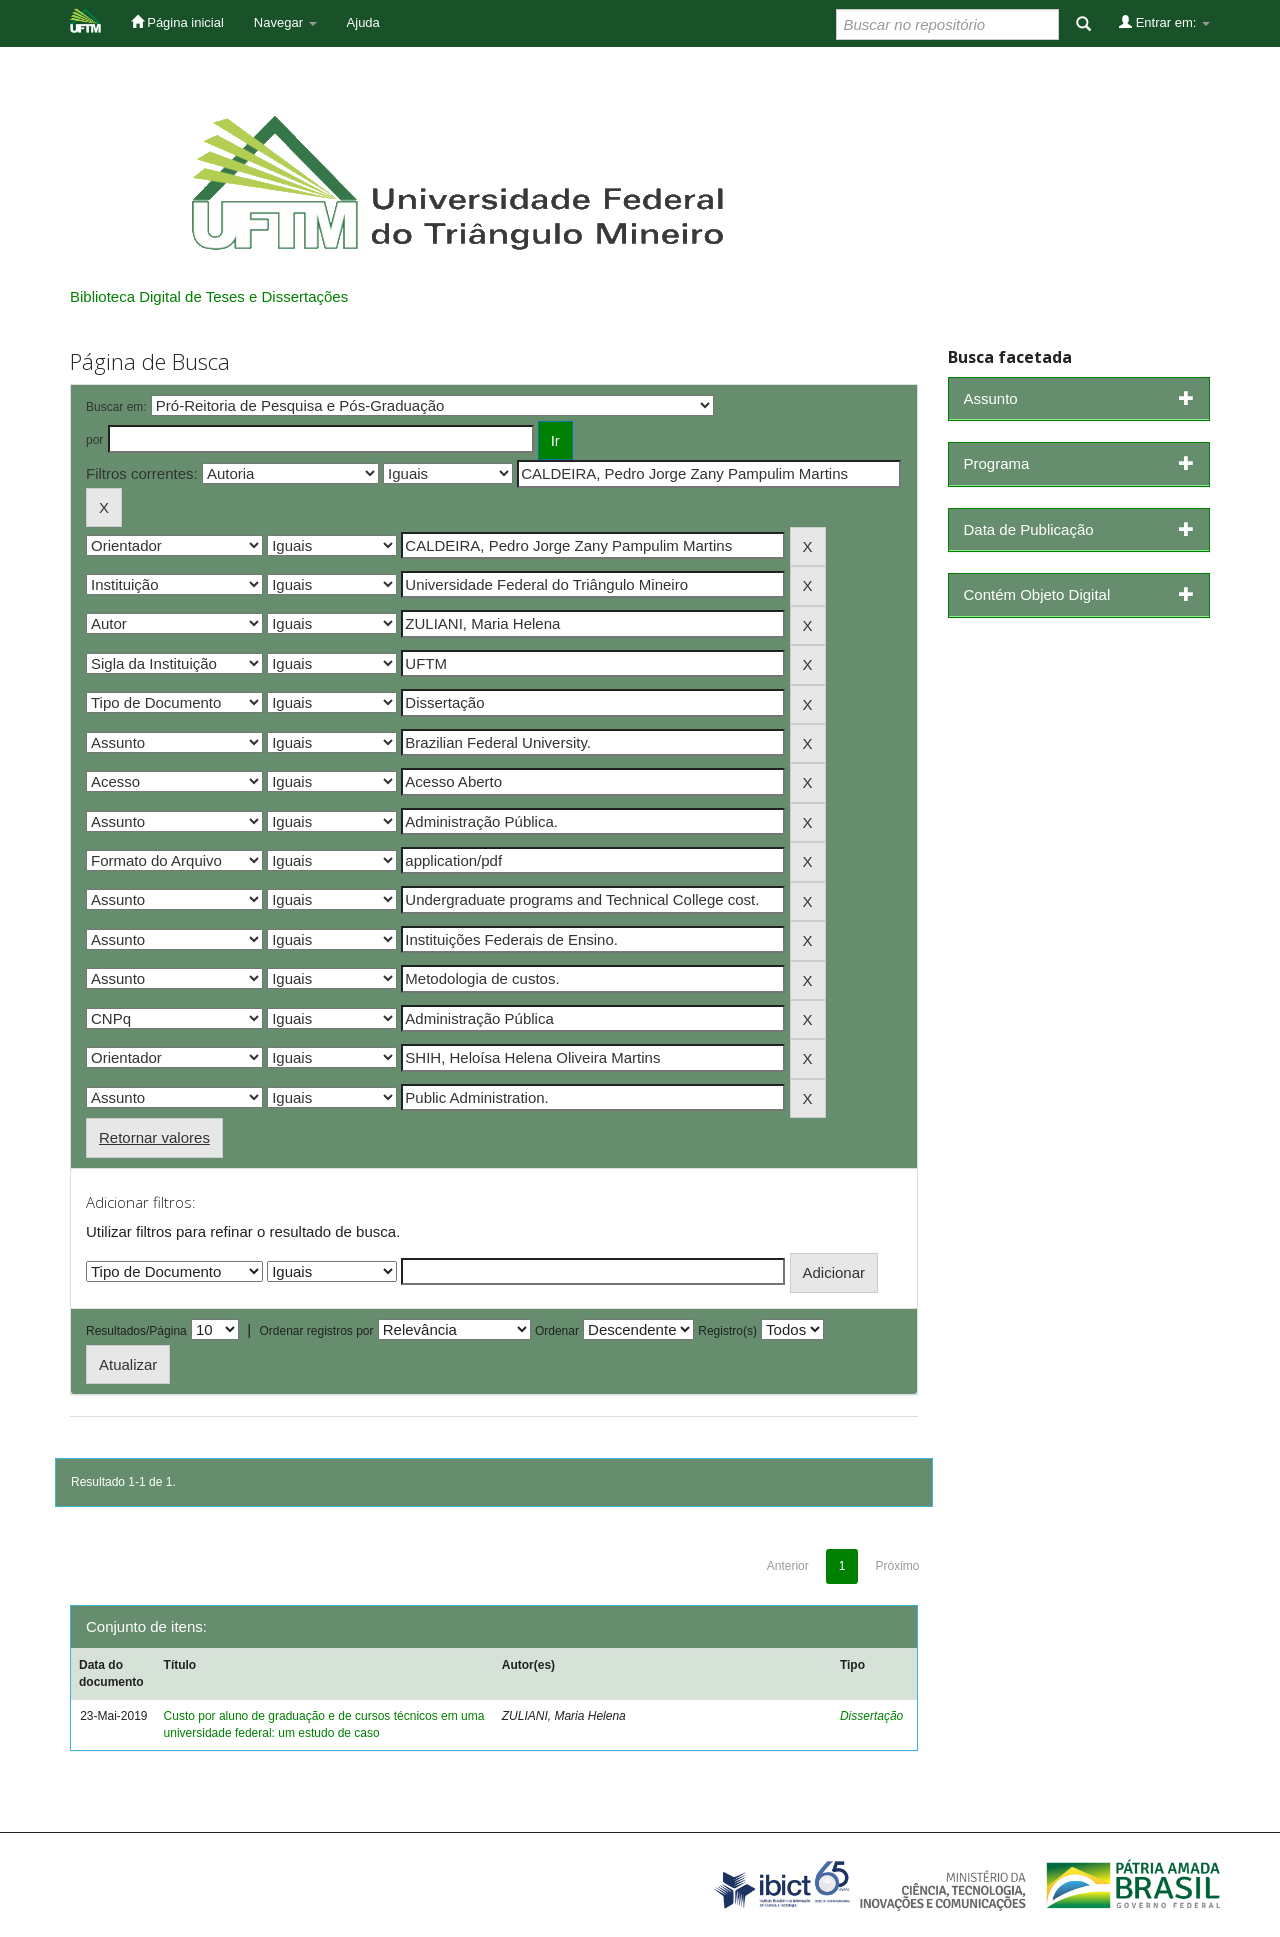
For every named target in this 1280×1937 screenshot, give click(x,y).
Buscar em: (116, 407)
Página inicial (177, 22)
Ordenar (557, 1331)
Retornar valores (154, 1137)
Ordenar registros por (316, 1331)
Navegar (285, 22)
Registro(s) (727, 1331)
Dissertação (871, 1716)
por (94, 440)
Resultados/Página (136, 1331)
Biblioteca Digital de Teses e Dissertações (209, 296)
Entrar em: (1164, 22)
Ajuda (363, 22)
